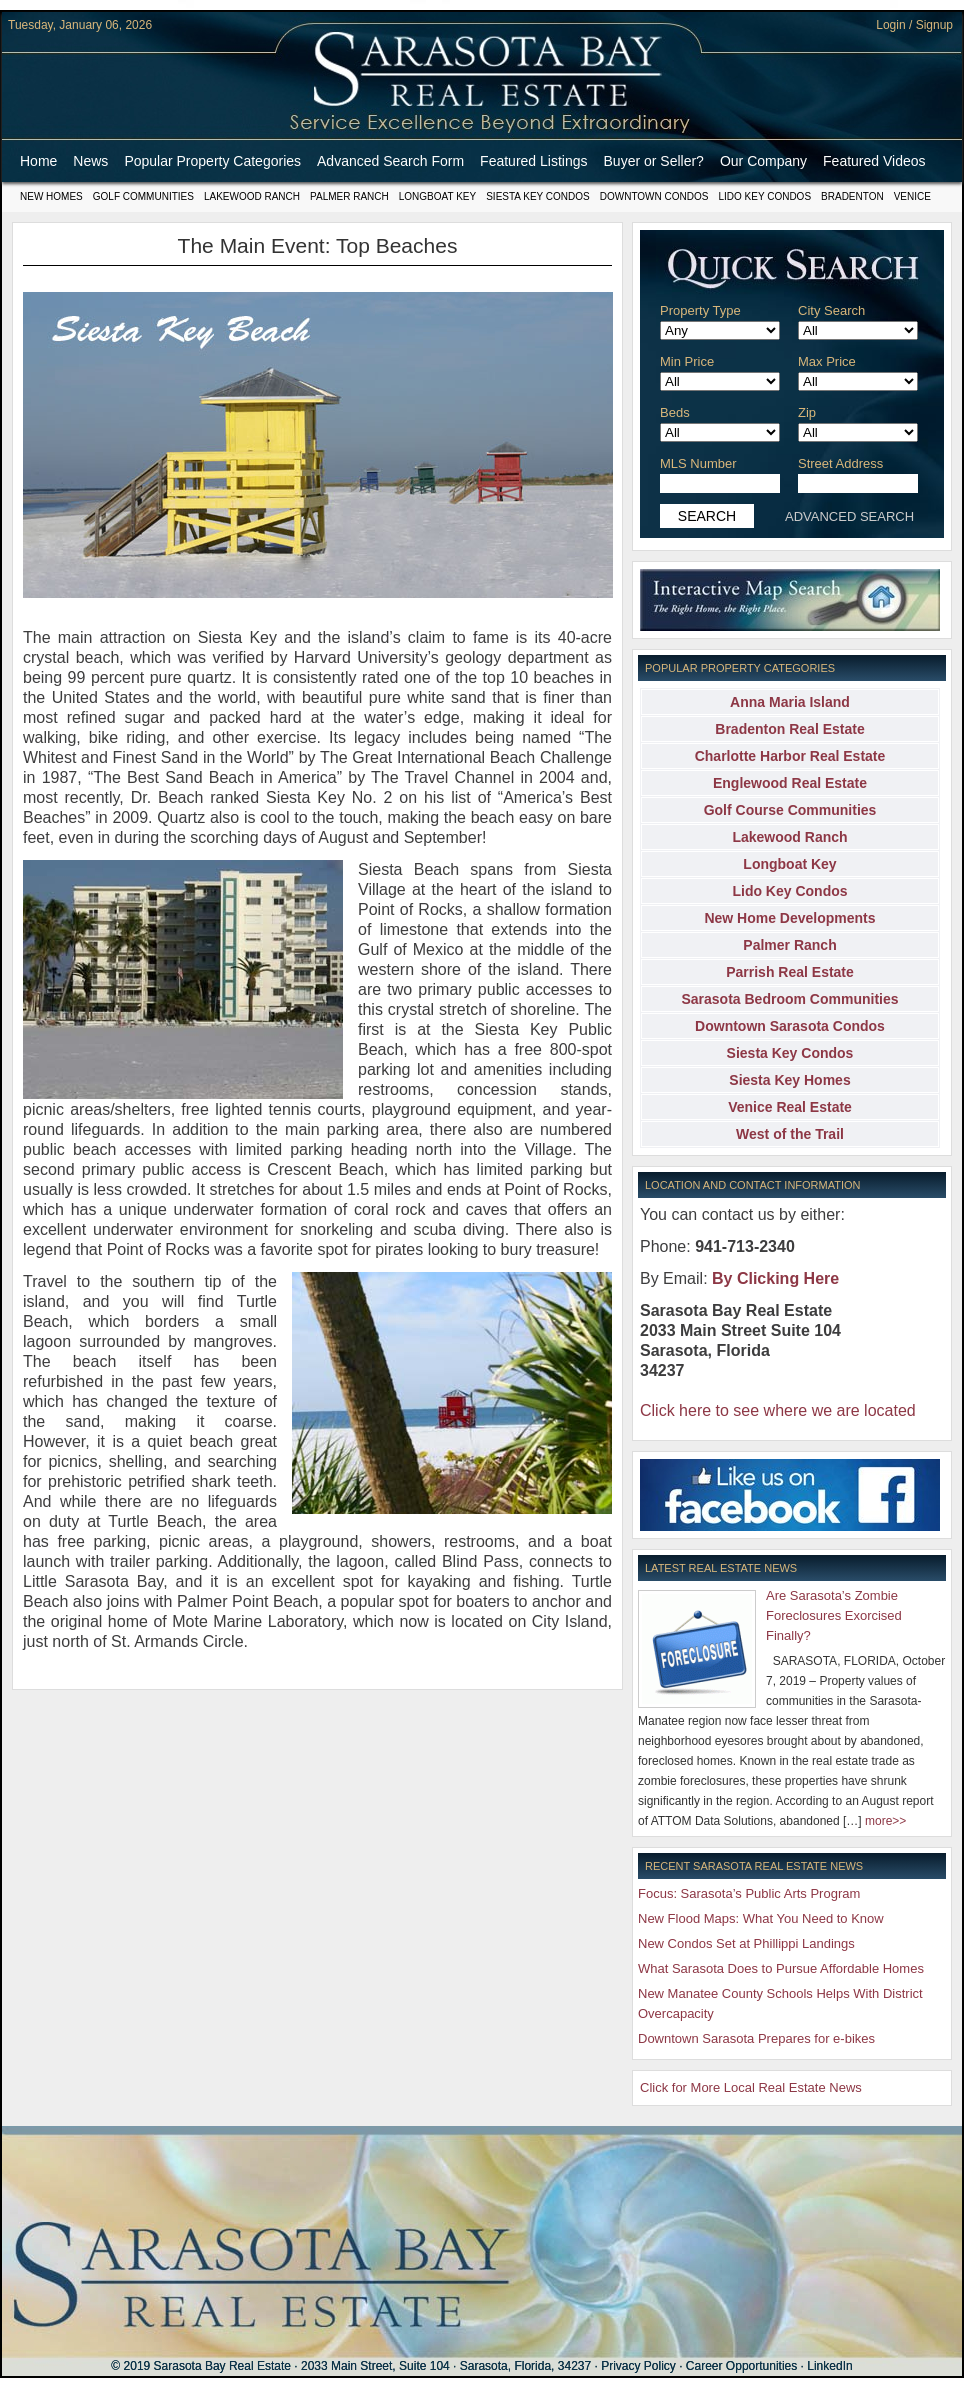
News (90, 161)
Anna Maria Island (790, 702)
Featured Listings (533, 161)
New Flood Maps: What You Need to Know (761, 1918)
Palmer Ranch (349, 196)
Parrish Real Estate (790, 972)
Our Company (763, 161)
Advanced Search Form (390, 161)
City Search (831, 310)
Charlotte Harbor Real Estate (790, 756)
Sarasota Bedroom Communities (789, 999)
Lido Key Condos (764, 196)
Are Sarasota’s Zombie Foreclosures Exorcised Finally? (834, 1615)
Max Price (827, 361)
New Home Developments (789, 918)
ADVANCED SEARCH (849, 516)
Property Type (700, 310)
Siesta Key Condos (538, 196)
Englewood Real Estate (790, 783)
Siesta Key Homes (789, 1080)
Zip (807, 412)
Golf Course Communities (790, 810)
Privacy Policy (638, 2366)
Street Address (840, 463)
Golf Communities (143, 196)
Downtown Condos (654, 196)
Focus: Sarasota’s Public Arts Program (749, 1893)
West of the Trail (790, 1134)
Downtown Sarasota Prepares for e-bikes (756, 2038)
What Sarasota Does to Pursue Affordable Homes (781, 1968)
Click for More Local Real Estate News (751, 2087)
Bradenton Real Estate (789, 729)
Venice (912, 196)
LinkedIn (829, 2366)
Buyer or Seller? (654, 161)
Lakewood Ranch (252, 196)
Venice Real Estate (790, 1107)
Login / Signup (914, 25)
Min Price (687, 361)
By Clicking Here (775, 1278)
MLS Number (698, 463)
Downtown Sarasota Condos (790, 1026)
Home (38, 161)
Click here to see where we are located (778, 1410)
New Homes (51, 196)
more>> (885, 1821)
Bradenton (852, 196)
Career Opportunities (741, 2366)
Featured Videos (874, 161)
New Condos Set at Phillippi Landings (746, 1943)
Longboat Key (437, 196)
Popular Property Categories (212, 161)
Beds (675, 412)
